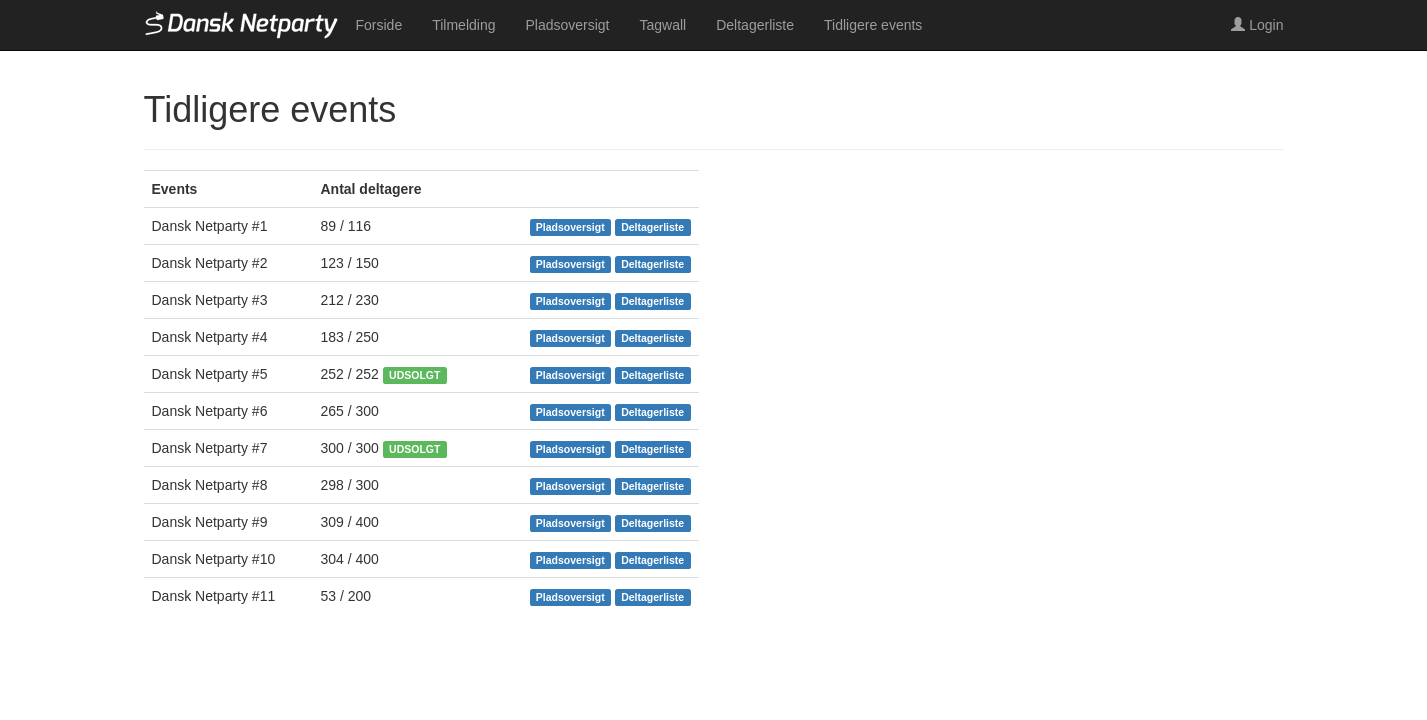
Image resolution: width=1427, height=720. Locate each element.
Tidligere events (873, 25)
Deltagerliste (755, 25)
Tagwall (663, 25)
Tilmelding (463, 25)
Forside (379, 25)
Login (1257, 25)
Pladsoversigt (567, 25)
